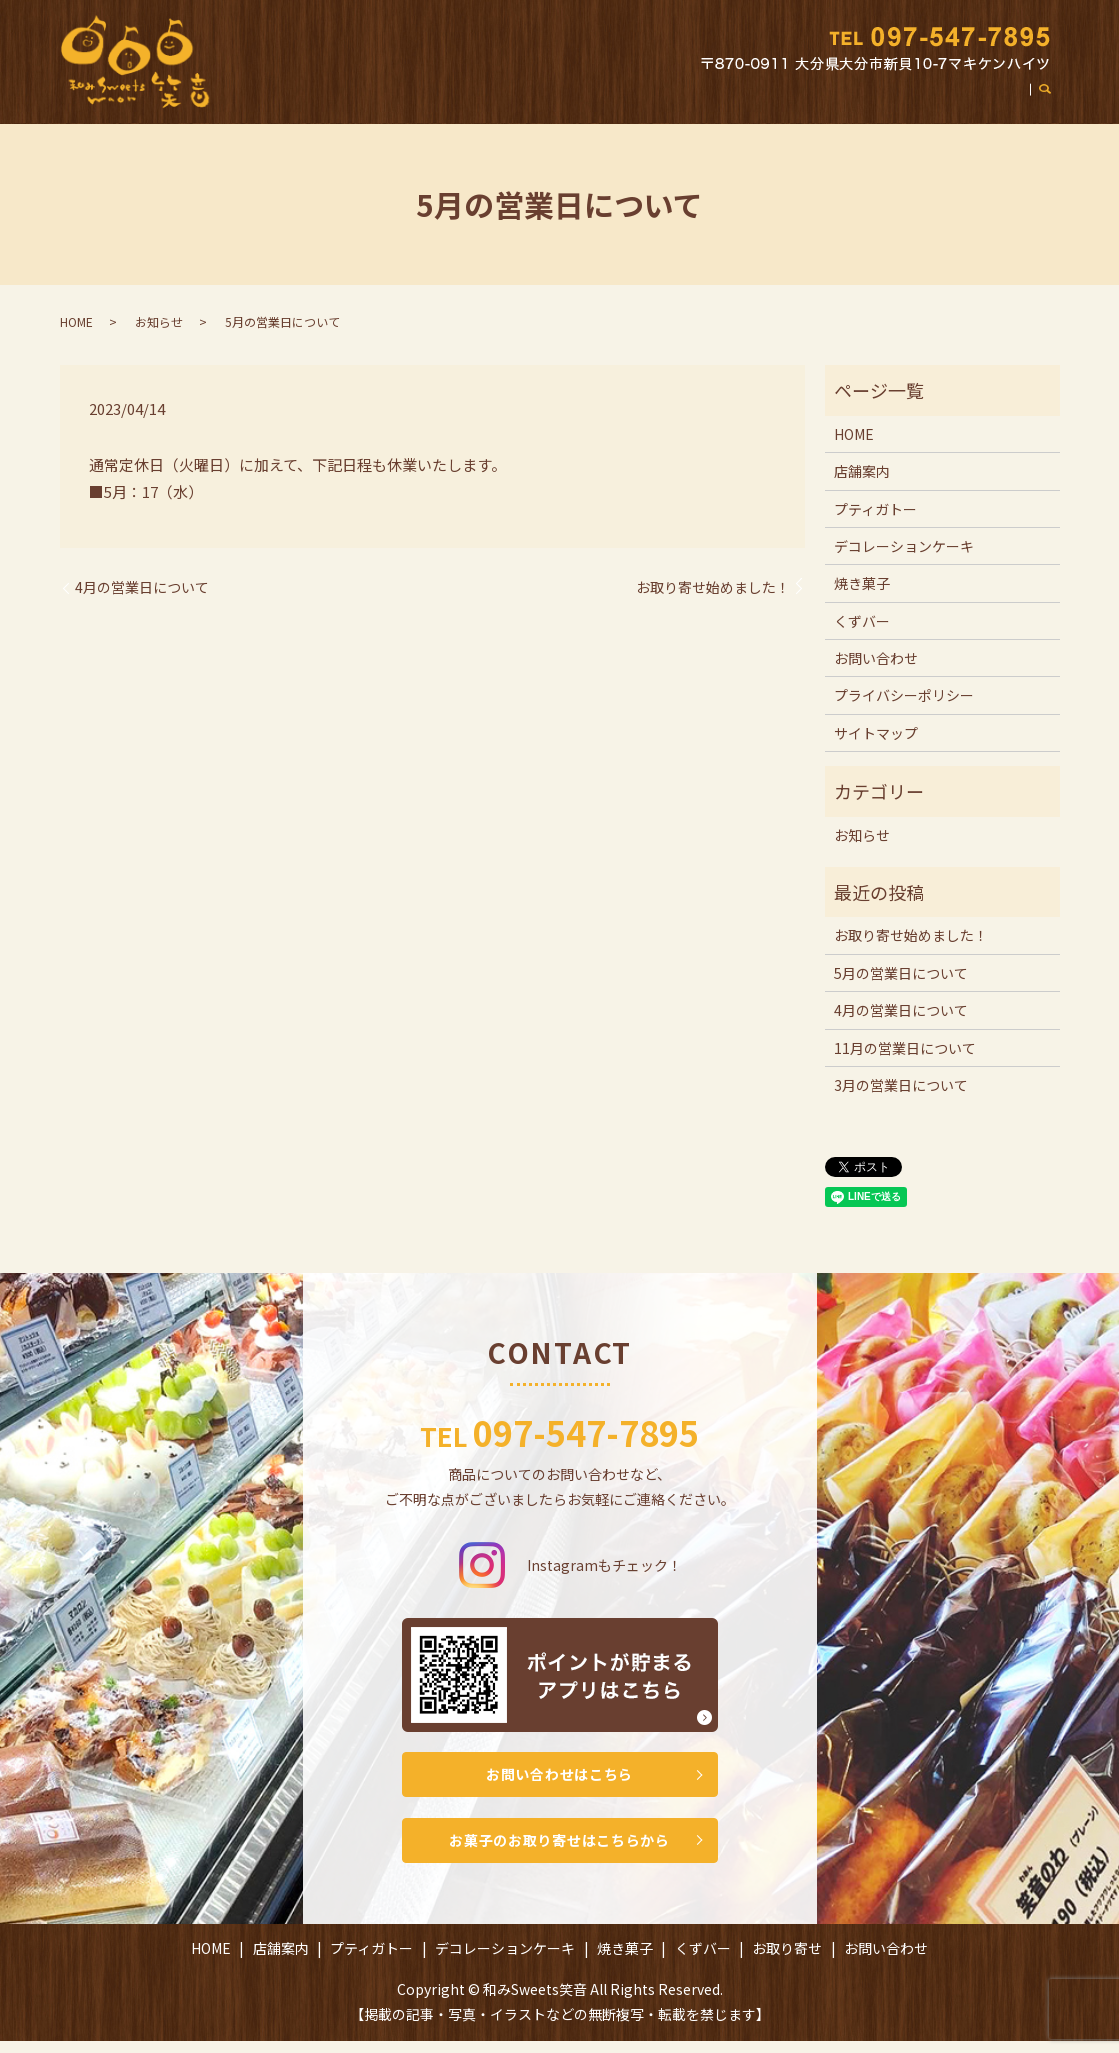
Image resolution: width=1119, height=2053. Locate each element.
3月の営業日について (901, 1085)
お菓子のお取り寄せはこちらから (560, 1849)
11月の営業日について (905, 1048)
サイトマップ (876, 733)
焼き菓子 (723, 103)
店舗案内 (385, 103)
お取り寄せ (881, 103)
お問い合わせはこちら (560, 1777)
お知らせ (159, 321)
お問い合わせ (978, 103)
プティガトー (474, 103)
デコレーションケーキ (605, 103)
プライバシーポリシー (904, 695)
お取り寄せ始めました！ (713, 587)
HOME (318, 103)
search (1055, 104)
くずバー (799, 103)
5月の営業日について (901, 973)
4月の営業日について (142, 587)
